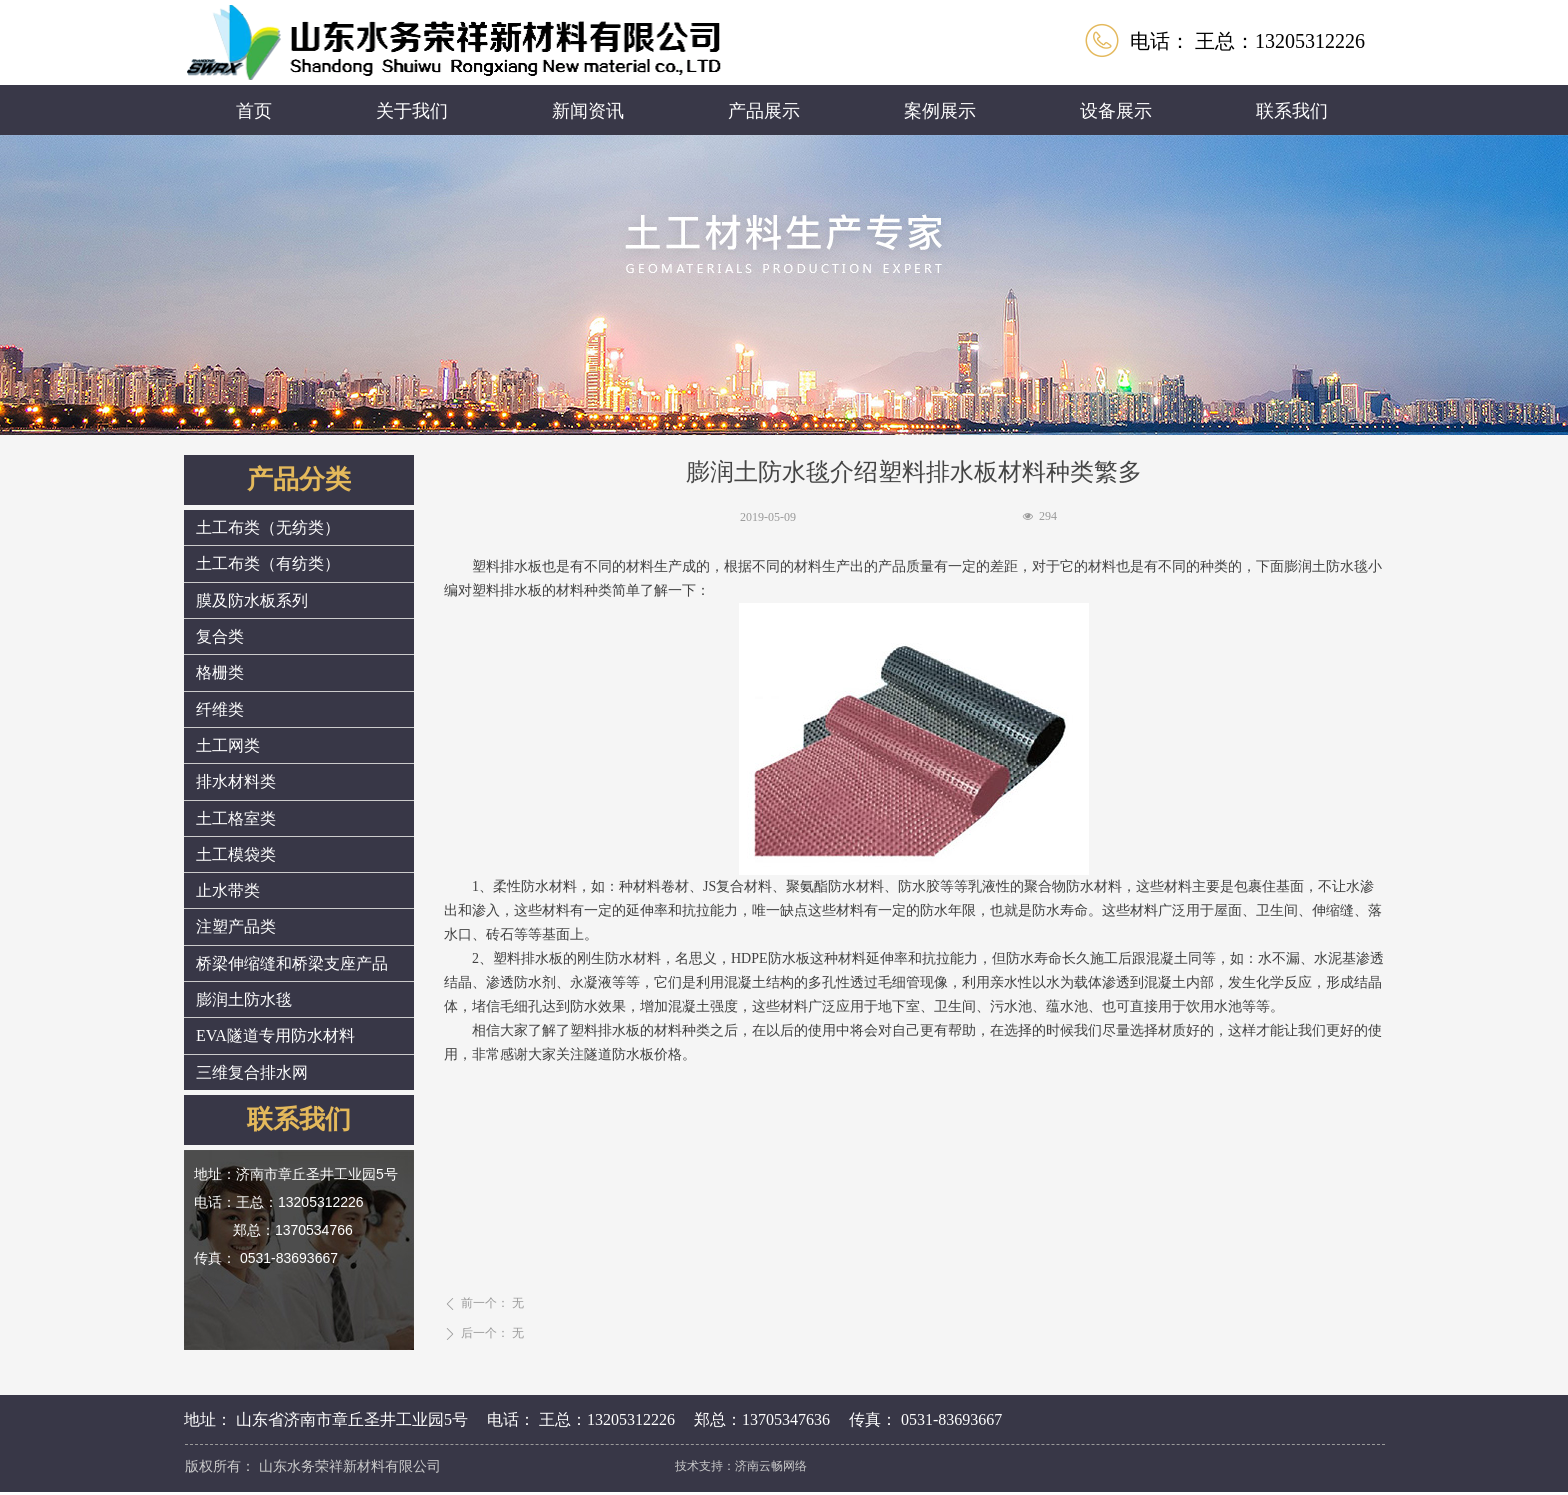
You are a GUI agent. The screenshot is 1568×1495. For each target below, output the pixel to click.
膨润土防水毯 (244, 999)
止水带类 (228, 890)
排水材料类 (236, 781)
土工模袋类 (236, 854)
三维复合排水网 (252, 1072)
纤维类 (220, 709)
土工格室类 (236, 818)
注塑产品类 (236, 926)
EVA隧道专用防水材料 (275, 1035)
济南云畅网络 (771, 1465)
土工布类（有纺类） (268, 563)
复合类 (220, 636)
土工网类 (228, 745)
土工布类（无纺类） (268, 527)
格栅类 (220, 672)
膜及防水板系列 (252, 600)
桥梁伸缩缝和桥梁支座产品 (292, 963)
